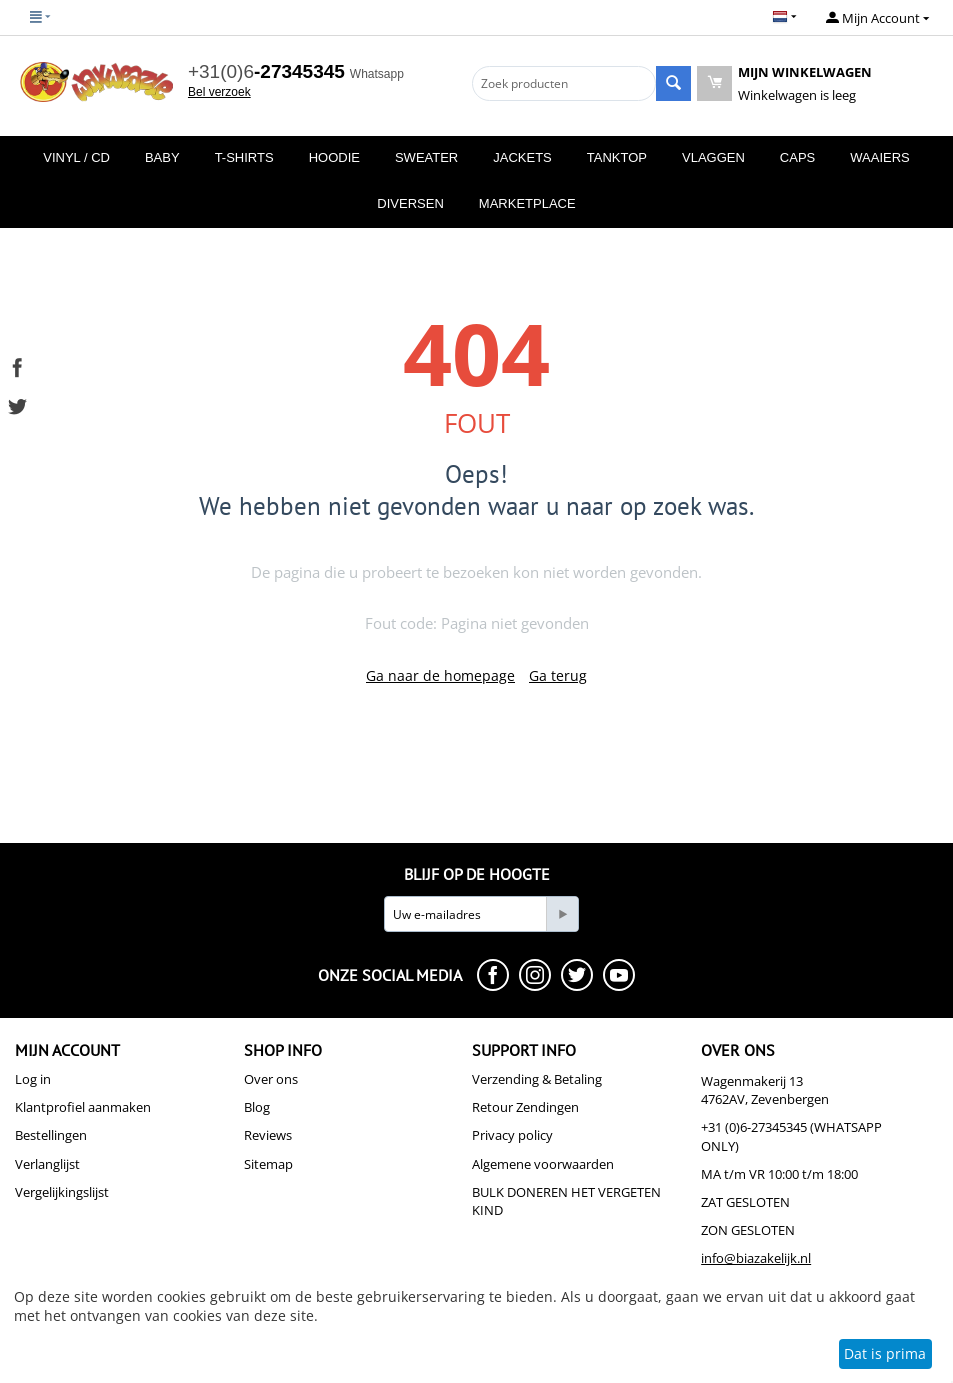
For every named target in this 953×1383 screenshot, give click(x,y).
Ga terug (558, 675)
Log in (33, 1079)
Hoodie (334, 157)
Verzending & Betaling (537, 1079)
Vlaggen (713, 157)
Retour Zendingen (525, 1107)
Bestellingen (51, 1135)
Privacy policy (512, 1135)
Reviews (268, 1135)
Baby (162, 157)
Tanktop (617, 157)
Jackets (522, 157)
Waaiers (879, 157)
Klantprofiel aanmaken (83, 1107)
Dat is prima (885, 1353)
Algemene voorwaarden (543, 1164)
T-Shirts (244, 157)
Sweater (426, 157)
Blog (257, 1107)
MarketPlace (527, 203)
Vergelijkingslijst (62, 1192)
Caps (797, 157)
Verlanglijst (47, 1164)
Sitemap (268, 1164)
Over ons (271, 1079)
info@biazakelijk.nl (756, 1258)
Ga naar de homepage (440, 675)
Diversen (410, 203)
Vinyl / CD (76, 157)
